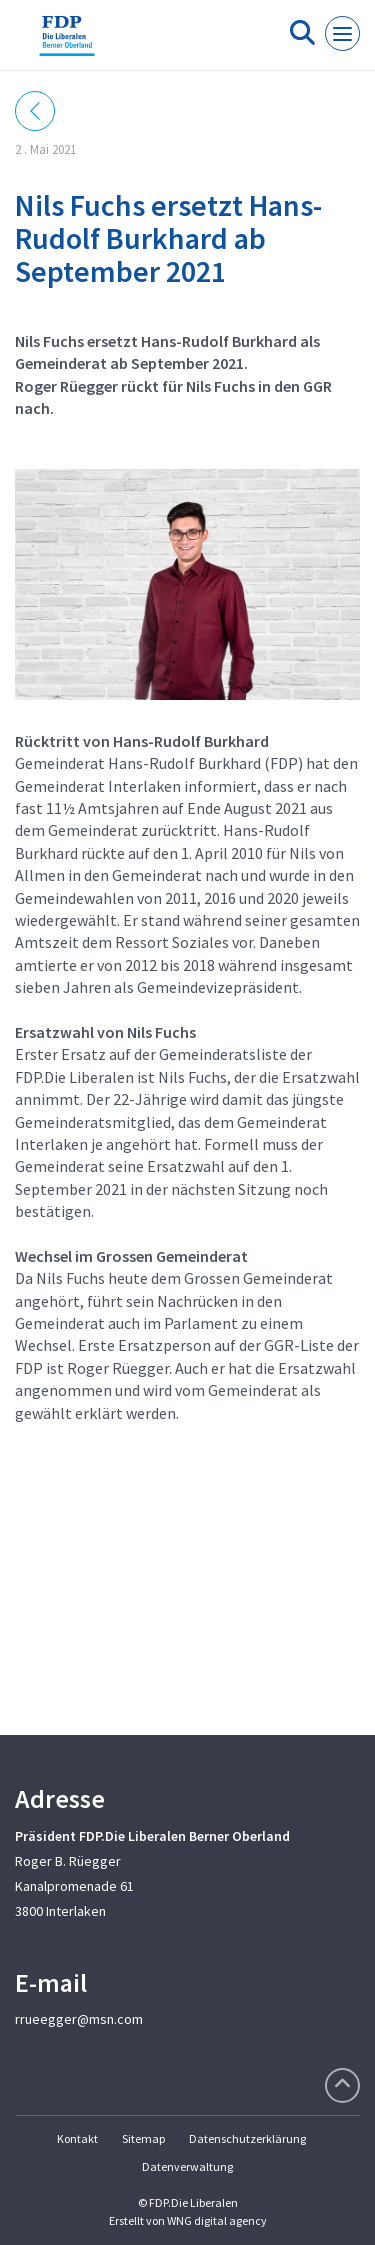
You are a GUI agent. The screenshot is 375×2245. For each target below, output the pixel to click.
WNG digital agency (217, 2220)
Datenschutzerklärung (247, 2138)
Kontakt (77, 2138)
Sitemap (143, 2138)
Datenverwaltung (187, 2166)
